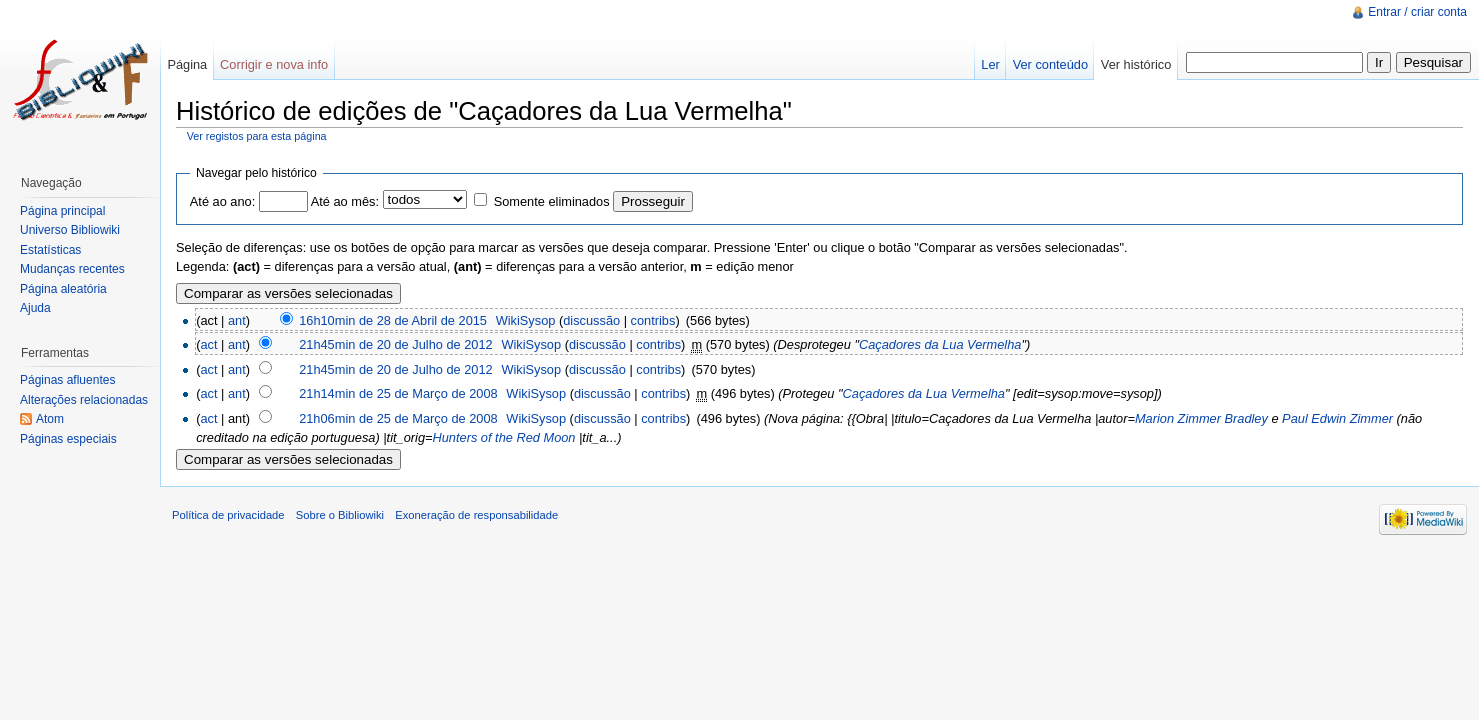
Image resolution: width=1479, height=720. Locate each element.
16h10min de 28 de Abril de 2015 (393, 320)
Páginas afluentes (67, 380)
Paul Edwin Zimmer (1337, 418)
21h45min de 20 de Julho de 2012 (396, 344)
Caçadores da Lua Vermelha (940, 344)
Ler (990, 64)
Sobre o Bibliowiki (340, 515)
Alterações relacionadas (84, 400)
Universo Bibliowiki (70, 230)
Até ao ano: (222, 201)
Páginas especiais (68, 439)
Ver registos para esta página (257, 136)
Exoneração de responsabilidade (476, 515)
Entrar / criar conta (1417, 12)
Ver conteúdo (1050, 64)
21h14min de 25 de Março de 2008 (398, 393)
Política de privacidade (228, 515)
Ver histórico (1136, 64)
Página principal (62, 211)
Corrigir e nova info (274, 64)
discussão (591, 320)
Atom (50, 419)
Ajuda (35, 308)
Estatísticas (50, 250)
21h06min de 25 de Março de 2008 (398, 418)
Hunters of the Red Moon (504, 437)
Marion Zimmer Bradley (1201, 418)
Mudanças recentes (72, 269)
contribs (653, 320)
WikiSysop (526, 320)
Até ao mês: (345, 201)
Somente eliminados (552, 201)
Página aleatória (63, 289)
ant (237, 320)
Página (187, 64)
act (208, 344)
